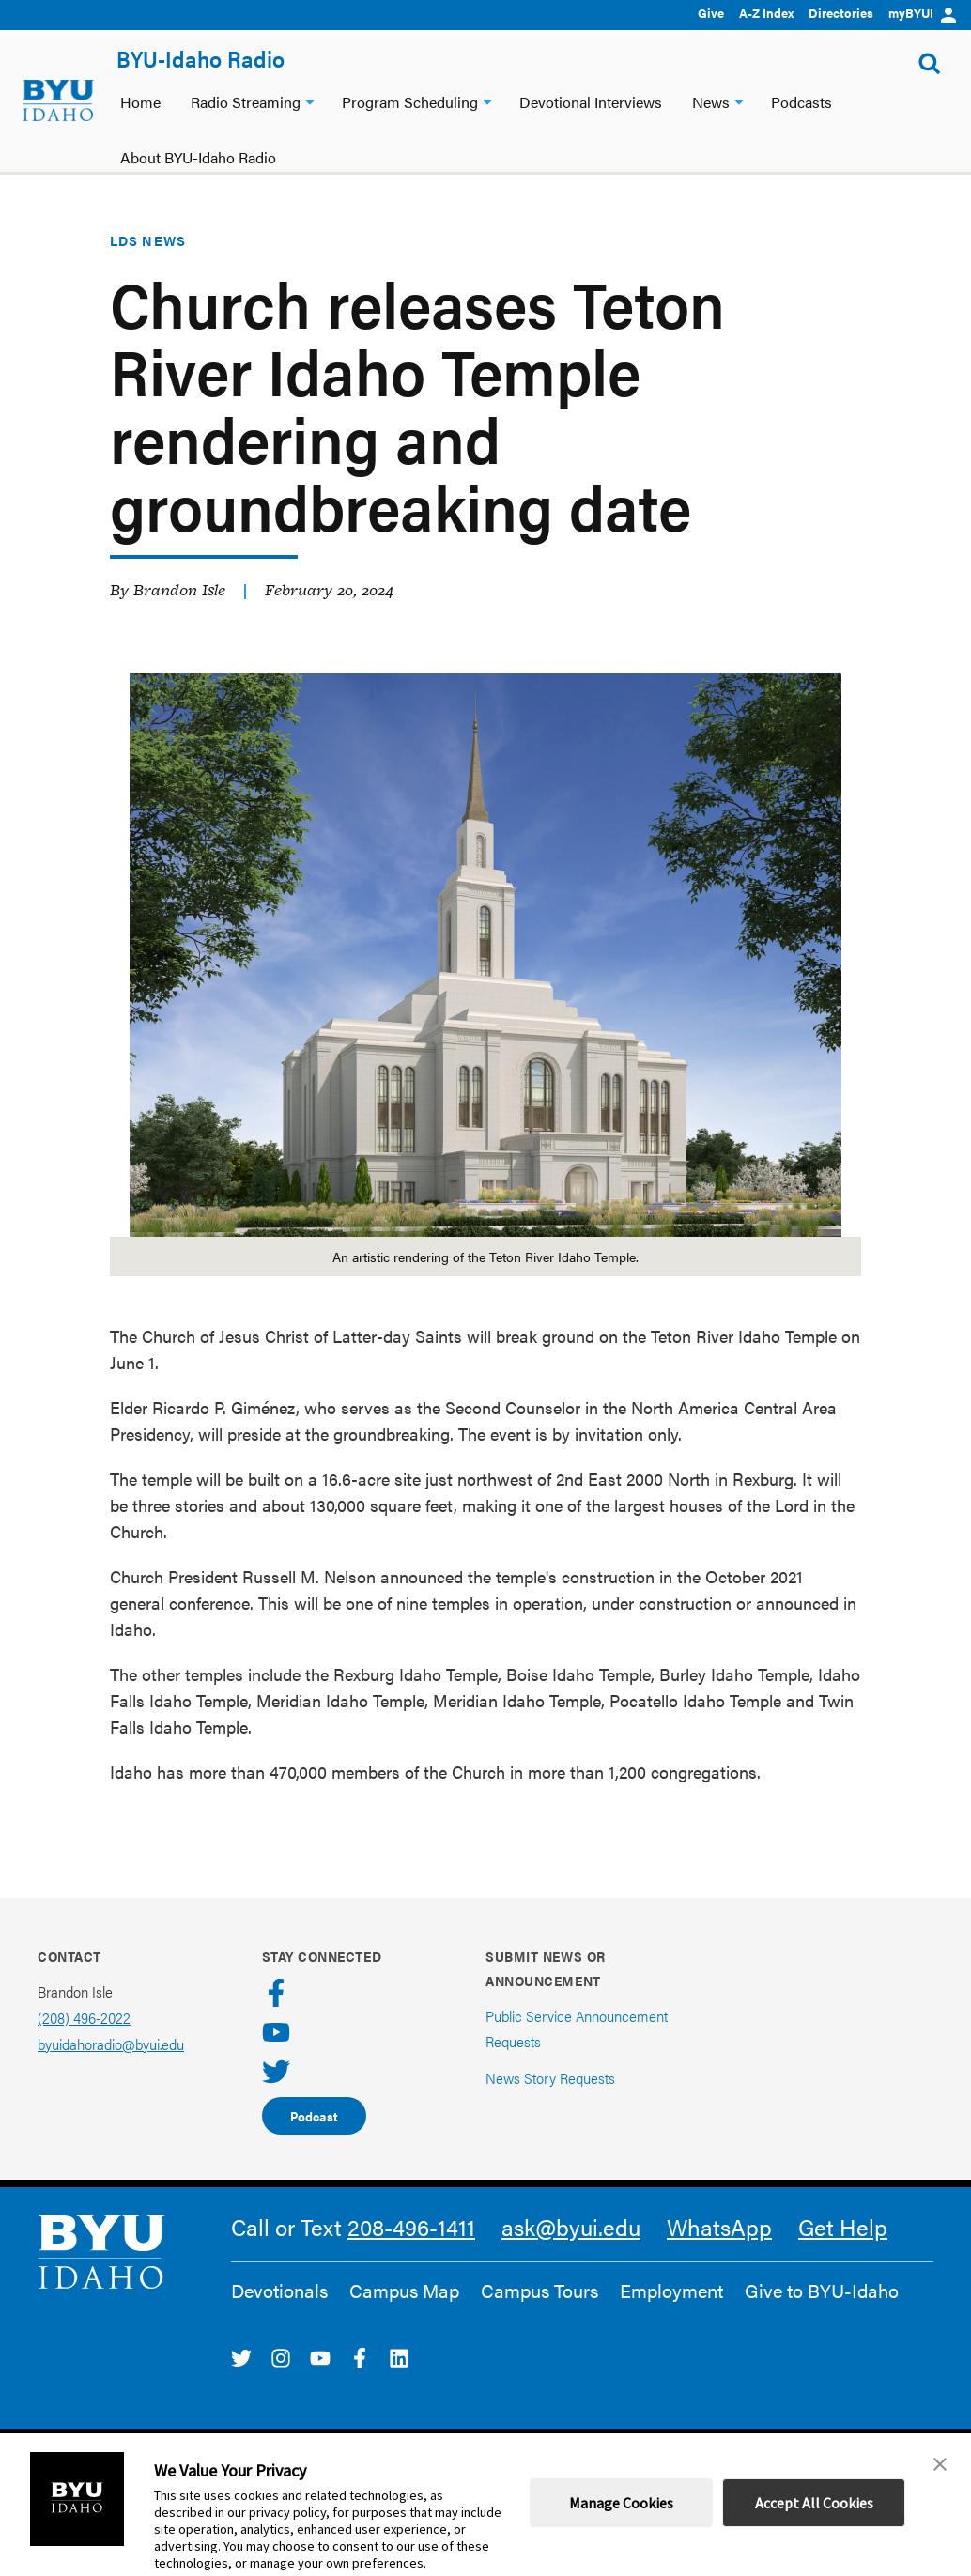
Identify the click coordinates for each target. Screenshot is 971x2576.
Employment (671, 2290)
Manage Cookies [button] (621, 2502)
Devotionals (279, 2290)
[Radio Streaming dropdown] (310, 100)
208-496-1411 (411, 2227)
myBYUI (922, 13)
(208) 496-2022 (84, 2017)
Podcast (314, 2115)
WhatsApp (719, 2227)
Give (711, 13)
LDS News (148, 240)
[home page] (58, 100)
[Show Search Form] (929, 64)
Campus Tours (539, 2290)
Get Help (842, 2227)
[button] (940, 2464)
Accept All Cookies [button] (814, 2502)
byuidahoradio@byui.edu (111, 2044)
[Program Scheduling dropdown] (487, 100)
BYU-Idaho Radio (200, 58)
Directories (841, 13)
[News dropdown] (739, 100)
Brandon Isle (179, 589)
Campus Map (404, 2290)
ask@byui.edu (570, 2227)
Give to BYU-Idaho (822, 2290)
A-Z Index (766, 13)
